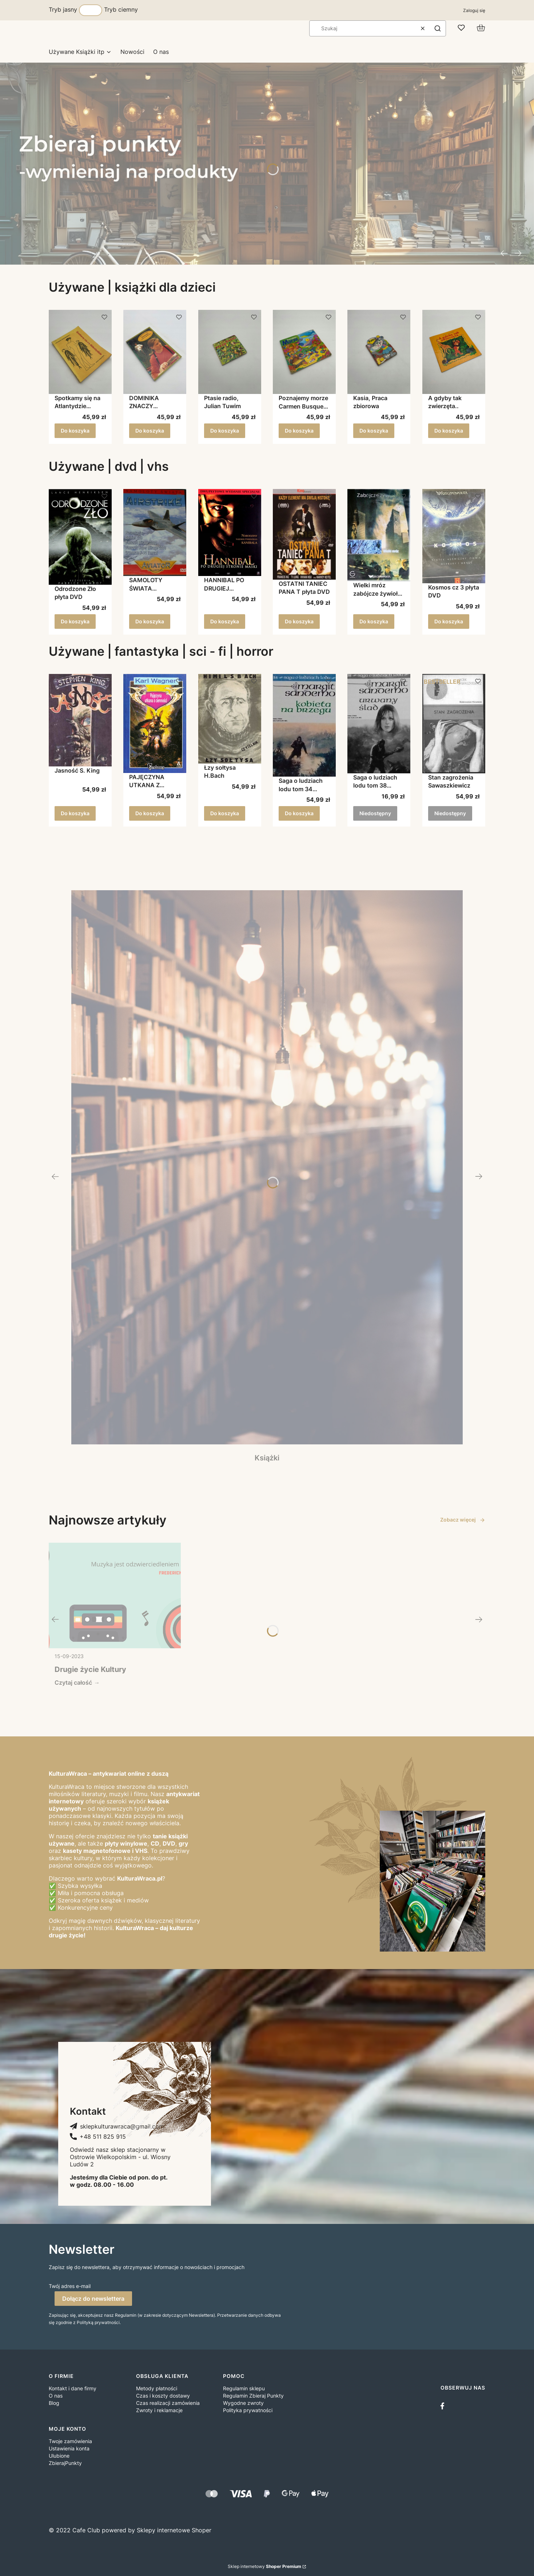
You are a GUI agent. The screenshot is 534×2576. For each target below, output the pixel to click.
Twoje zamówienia (70, 2441)
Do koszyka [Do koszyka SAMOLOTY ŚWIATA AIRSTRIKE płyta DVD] (149, 621)
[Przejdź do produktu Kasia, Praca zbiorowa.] (378, 352)
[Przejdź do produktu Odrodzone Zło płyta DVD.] (80, 537)
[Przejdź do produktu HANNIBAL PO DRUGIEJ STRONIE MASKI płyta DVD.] (229, 532)
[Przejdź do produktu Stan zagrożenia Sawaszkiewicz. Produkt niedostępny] (453, 723)
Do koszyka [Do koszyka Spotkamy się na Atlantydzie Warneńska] (75, 430)
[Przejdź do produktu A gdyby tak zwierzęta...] (453, 352)
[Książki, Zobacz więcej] (267, 1176)
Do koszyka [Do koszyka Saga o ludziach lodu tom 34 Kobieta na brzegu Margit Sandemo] (299, 813)
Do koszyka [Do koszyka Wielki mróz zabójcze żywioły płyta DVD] (373, 621)
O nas (56, 2395)
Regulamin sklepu (244, 2388)
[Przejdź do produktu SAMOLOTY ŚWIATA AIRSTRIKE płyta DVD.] (154, 532)
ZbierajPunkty (65, 2463)
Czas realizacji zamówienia (168, 2403)
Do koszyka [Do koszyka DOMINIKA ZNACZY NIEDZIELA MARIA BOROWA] (149, 430)
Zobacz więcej (462, 1519)
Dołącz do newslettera (93, 2298)
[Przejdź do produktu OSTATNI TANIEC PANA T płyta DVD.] (304, 534)
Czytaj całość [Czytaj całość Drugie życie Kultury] (73, 1682)
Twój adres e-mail (70, 2286)
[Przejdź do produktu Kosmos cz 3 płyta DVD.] (453, 536)
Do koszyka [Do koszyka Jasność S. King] (75, 813)
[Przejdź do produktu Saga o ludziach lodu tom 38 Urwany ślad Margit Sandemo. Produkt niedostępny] (378, 723)
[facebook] (444, 2406)
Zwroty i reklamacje (159, 2410)
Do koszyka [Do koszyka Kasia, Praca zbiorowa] (373, 430)
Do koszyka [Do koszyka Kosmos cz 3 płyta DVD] (448, 621)
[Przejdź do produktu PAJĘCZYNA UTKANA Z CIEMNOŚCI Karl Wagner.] (154, 723)
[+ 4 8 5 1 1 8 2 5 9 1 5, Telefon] (98, 2136)
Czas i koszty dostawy (163, 2395)
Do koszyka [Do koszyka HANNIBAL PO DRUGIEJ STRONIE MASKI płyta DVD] (224, 621)
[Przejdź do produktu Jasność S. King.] (80, 720)
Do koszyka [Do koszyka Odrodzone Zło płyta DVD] (75, 621)
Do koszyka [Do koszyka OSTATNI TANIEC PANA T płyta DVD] (299, 621)
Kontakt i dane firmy (72, 2388)
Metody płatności (156, 2388)
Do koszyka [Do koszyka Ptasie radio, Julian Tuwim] (224, 430)
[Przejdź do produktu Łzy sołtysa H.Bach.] (229, 719)
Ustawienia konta (69, 2448)
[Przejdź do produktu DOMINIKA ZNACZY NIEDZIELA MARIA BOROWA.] (154, 352)
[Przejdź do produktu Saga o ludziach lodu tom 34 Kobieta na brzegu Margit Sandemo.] (304, 725)
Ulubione (59, 2456)
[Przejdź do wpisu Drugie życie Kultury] (115, 1595)
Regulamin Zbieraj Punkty (253, 2395)
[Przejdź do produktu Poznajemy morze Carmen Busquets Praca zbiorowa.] (304, 352)
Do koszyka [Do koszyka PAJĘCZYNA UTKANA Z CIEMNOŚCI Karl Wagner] (149, 813)
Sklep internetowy (264, 2566)
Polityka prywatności (247, 2410)
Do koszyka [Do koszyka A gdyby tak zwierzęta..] (448, 430)
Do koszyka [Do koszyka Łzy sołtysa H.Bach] (224, 813)
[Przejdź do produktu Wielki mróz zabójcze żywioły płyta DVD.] (378, 535)
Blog (54, 2403)
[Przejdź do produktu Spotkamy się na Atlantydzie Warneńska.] (80, 352)
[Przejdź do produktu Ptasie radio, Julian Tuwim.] (229, 352)
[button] (437, 28)
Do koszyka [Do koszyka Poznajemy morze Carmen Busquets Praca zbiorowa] (299, 430)
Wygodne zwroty (243, 2403)
